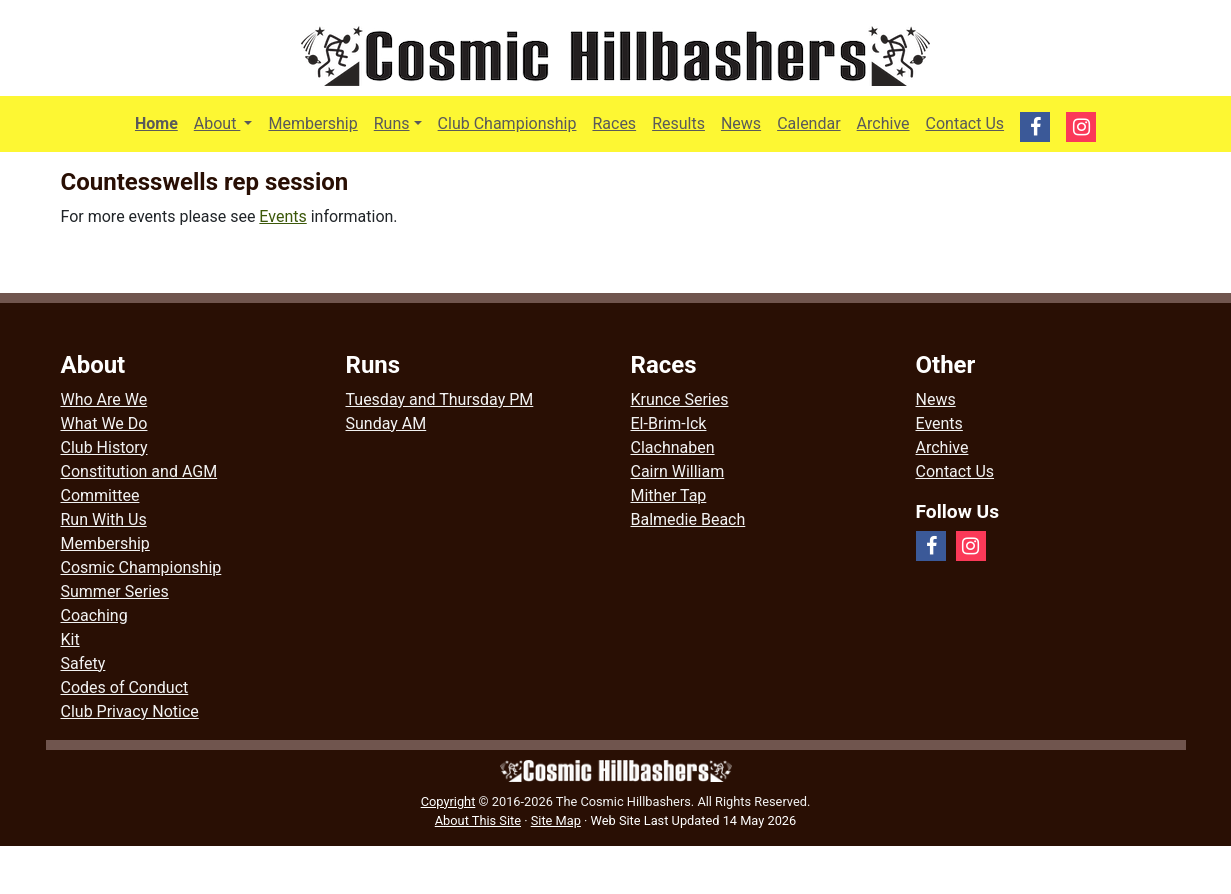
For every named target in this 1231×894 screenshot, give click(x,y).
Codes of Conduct (125, 687)
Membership (312, 123)
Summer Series (115, 591)
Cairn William (678, 471)
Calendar (808, 123)
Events (282, 216)
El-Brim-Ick (669, 423)
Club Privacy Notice (130, 711)
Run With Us (104, 519)
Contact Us (965, 123)
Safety (83, 663)
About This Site (478, 820)
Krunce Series (680, 399)
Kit (70, 639)
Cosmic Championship (141, 567)
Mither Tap (669, 495)
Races (614, 123)
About (227, 122)
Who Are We (104, 399)
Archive (883, 123)
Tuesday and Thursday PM (440, 399)
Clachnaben (673, 447)
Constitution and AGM (139, 471)
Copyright (448, 801)
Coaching (94, 615)
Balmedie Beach (688, 519)
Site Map (556, 820)
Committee (100, 495)
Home (156, 123)
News (741, 123)
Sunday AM (386, 423)
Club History (104, 447)
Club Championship (507, 123)
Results (678, 123)
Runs (392, 123)
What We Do (104, 423)
